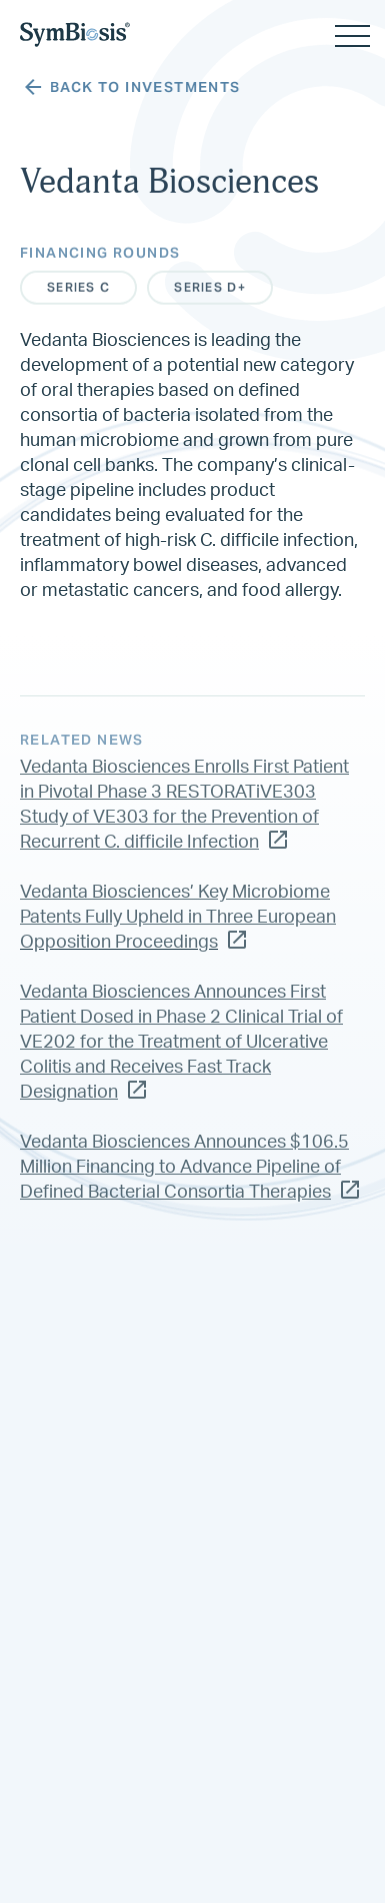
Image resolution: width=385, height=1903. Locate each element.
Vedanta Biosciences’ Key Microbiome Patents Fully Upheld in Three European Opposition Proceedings (178, 929)
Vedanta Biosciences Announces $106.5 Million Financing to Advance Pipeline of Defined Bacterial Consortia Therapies (189, 1179)
